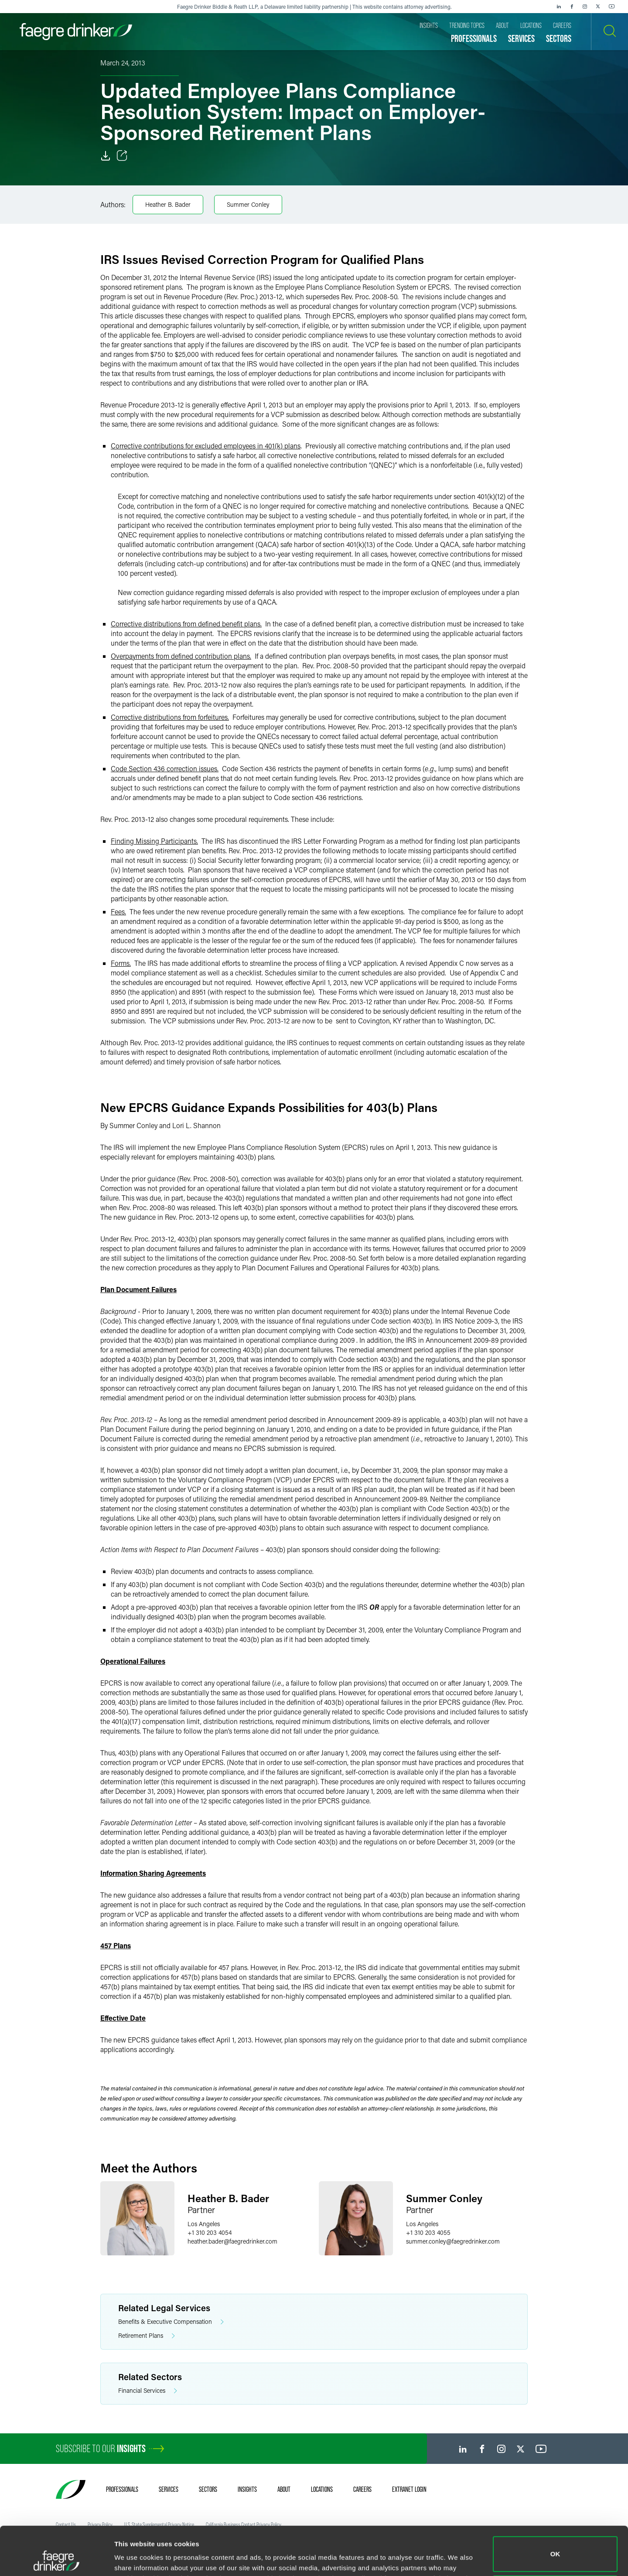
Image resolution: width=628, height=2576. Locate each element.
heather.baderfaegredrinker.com (232, 2241)
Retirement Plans (146, 2335)
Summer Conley (248, 204)
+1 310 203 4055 (428, 2232)
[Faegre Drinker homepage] (76, 31)
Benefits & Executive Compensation (171, 2321)
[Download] (105, 155)
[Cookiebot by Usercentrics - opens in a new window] (56, 2559)
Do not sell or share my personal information (555, 2547)
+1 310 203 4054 (210, 2232)
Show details (134, 2557)
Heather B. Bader (168, 204)
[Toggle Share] (122, 155)
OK (555, 2508)
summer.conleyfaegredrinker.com (453, 2241)
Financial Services (147, 2390)
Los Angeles (204, 2224)
